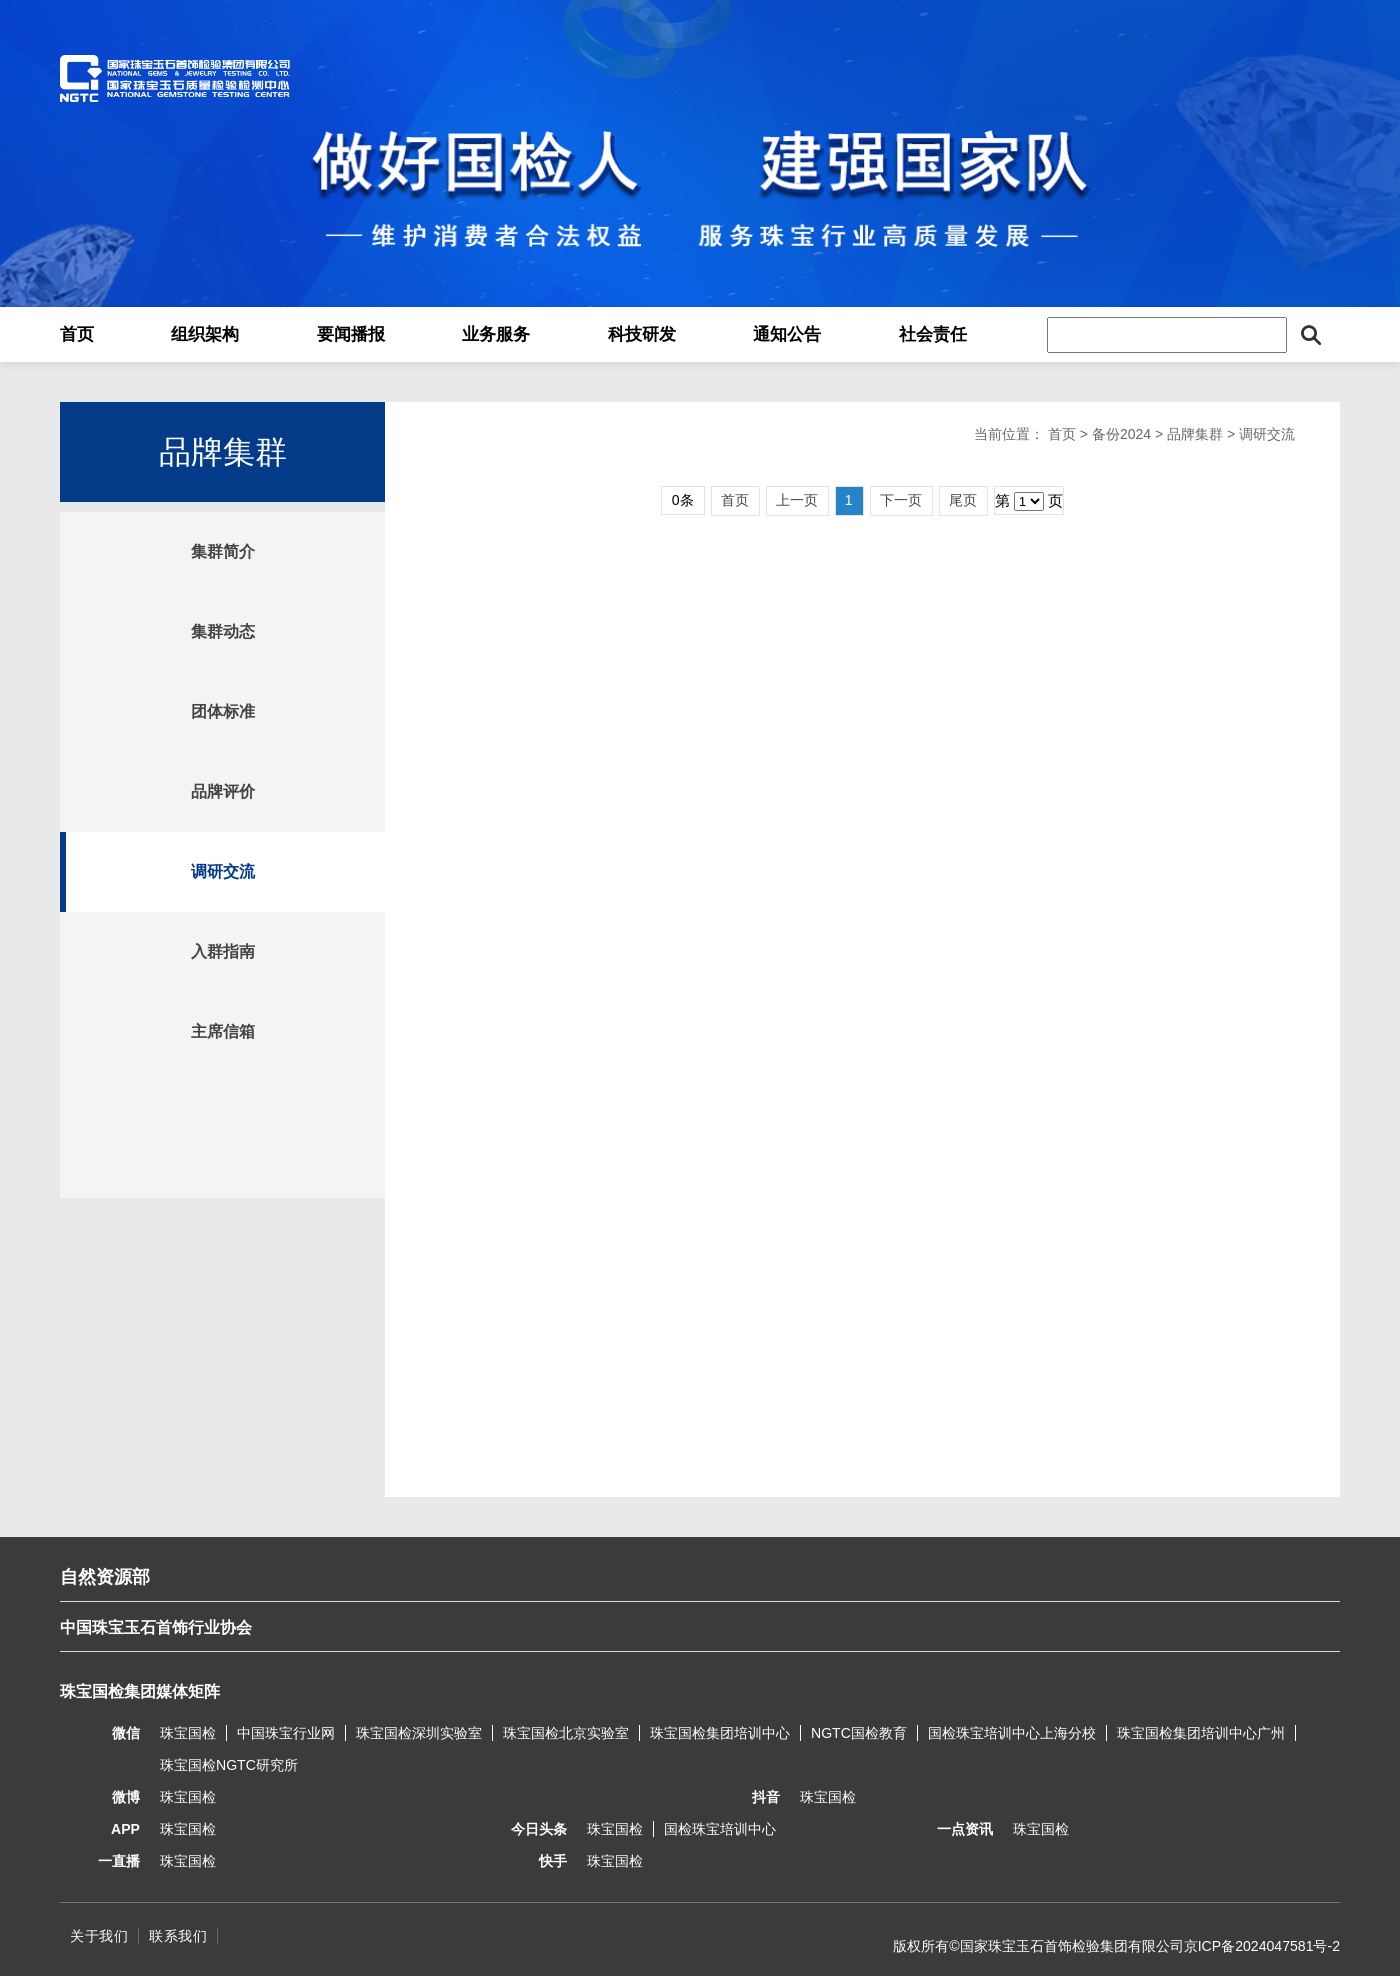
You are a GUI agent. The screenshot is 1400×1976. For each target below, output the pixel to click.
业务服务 (496, 334)
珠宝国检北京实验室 (566, 1733)
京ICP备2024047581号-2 (1262, 1946)
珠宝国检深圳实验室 (419, 1733)
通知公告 (787, 334)
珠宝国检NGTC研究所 (229, 1765)
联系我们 (178, 1936)
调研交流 (223, 871)
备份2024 (1121, 434)
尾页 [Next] (963, 500)
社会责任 (933, 334)
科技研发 (642, 334)
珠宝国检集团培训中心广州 (1201, 1733)
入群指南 (223, 951)
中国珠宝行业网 (286, 1733)
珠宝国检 (188, 1733)
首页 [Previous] (735, 500)
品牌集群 (1195, 434)
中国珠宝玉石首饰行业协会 (156, 1627)
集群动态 (223, 631)
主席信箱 (223, 1031)
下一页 (901, 500)
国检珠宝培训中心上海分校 (1012, 1733)
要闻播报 (351, 334)
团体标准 (223, 711)
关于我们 (99, 1936)
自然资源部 (105, 1577)
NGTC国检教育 (859, 1733)
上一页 (797, 500)
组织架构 (205, 334)
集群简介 (223, 551)
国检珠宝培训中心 (720, 1829)
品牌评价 (223, 791)
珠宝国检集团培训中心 (720, 1733)
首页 (77, 334)
